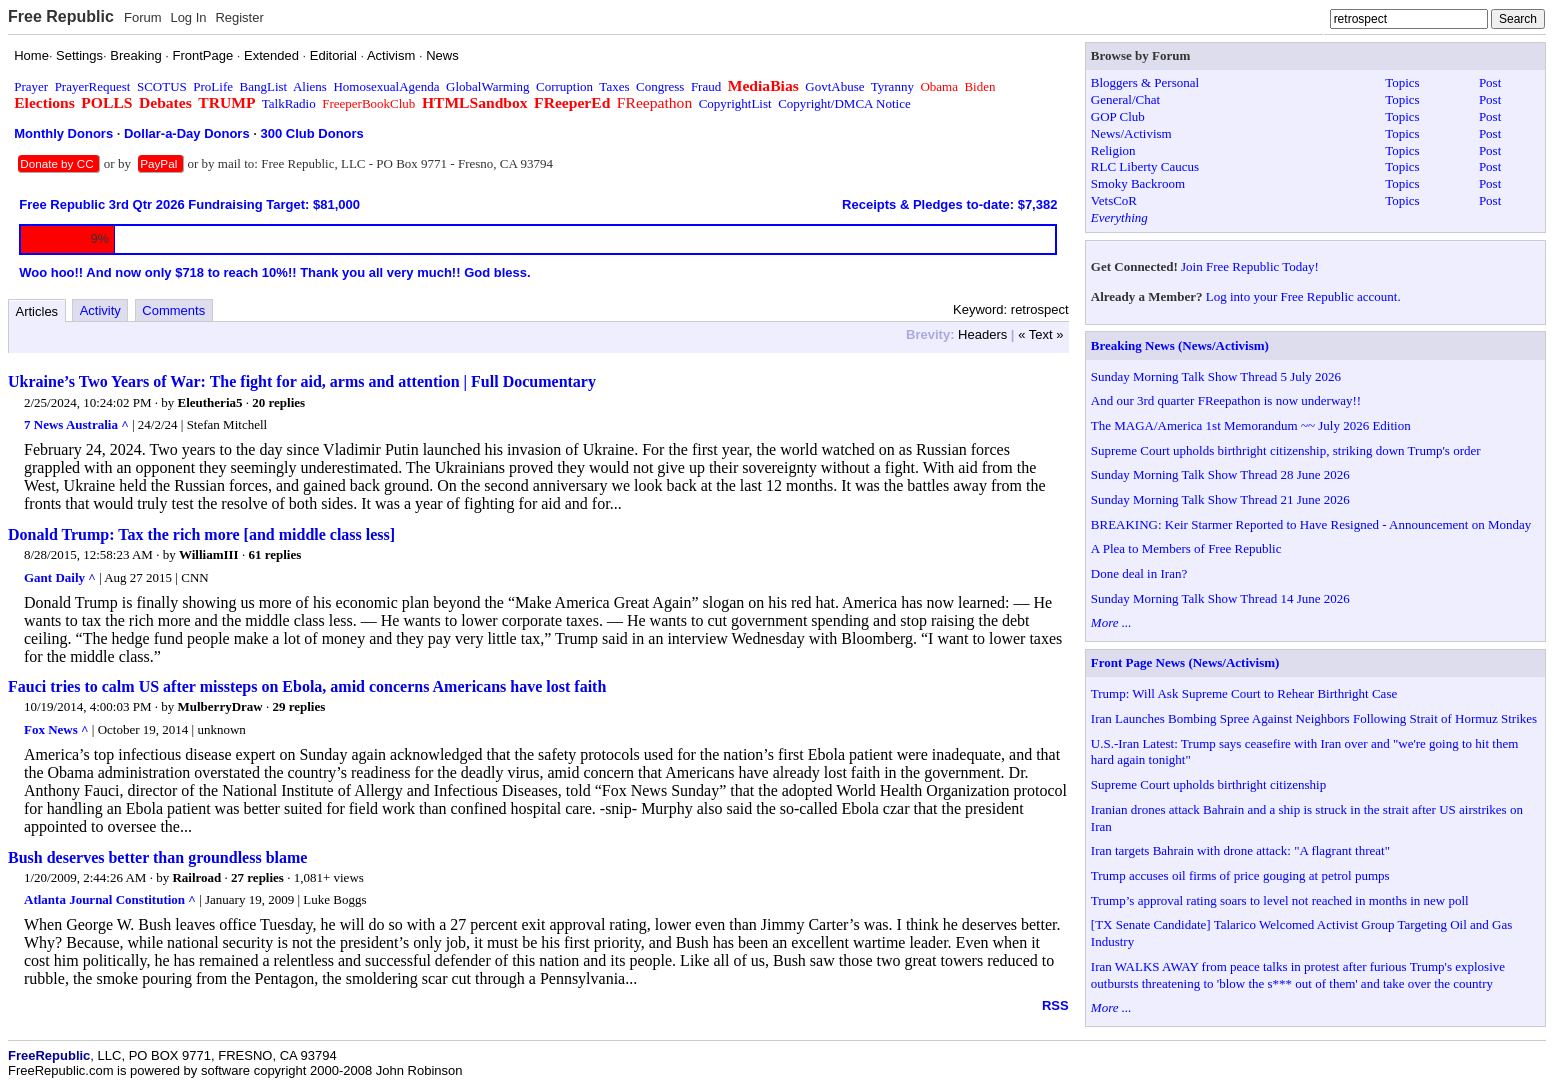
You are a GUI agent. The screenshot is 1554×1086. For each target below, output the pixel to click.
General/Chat (1125, 99)
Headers (982, 334)
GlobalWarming (487, 86)
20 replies (278, 402)
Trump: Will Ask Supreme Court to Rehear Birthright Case (1244, 693)
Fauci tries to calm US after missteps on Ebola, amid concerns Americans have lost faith (307, 686)
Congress (660, 86)
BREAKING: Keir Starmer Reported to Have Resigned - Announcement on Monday (1311, 524)
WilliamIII (209, 554)
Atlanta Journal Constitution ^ (110, 899)
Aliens (310, 86)
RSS (1055, 1005)
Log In (188, 17)
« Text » (1040, 334)
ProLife (213, 86)
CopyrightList (735, 103)
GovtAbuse (834, 86)
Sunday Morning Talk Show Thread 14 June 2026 (1220, 598)
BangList (264, 86)
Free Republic (61, 16)
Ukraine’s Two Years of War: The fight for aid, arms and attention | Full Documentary (302, 381)
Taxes (614, 86)
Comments (173, 310)
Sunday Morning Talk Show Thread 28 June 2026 (1220, 474)
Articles (37, 311)
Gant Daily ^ (60, 577)
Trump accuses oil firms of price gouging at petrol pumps (1240, 875)
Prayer (31, 86)
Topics (1402, 82)
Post (1490, 82)
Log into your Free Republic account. (1303, 296)
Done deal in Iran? (1139, 573)
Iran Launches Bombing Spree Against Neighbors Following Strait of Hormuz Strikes (1314, 718)
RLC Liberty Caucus (1145, 166)
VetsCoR (1114, 200)
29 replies (298, 706)
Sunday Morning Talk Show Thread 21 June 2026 (1220, 499)
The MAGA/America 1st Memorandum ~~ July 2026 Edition (1251, 425)
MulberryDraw (220, 706)
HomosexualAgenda (386, 86)
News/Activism (1131, 133)
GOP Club (1118, 116)
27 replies (257, 877)
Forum (143, 17)
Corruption (564, 86)
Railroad (196, 877)
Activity (100, 310)
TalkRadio (289, 103)
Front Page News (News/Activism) (1185, 662)
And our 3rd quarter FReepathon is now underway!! (1226, 400)
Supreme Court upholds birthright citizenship (1208, 784)
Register (239, 17)
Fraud (706, 86)
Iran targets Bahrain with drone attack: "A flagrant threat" (1240, 850)
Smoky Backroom (1138, 183)
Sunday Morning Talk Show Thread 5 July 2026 (1216, 376)
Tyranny (892, 86)
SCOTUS (162, 86)
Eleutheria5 (210, 402)
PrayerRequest (93, 86)
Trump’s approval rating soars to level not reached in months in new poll (1280, 900)
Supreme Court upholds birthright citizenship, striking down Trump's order (1286, 450)
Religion (1113, 150)
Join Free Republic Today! (1250, 266)
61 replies (274, 554)
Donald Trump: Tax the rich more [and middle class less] (201, 534)
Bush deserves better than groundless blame (157, 857)
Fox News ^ (56, 729)
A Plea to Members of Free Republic (1186, 548)
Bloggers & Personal (1145, 82)
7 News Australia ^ (76, 424)
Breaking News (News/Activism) (1180, 345)
